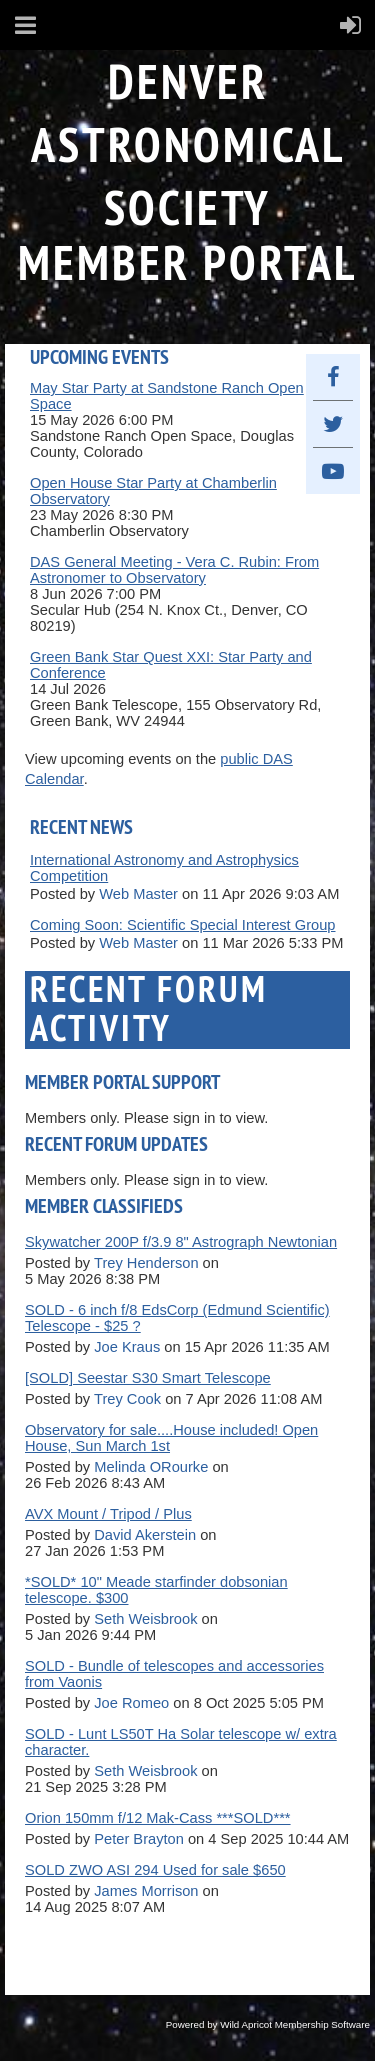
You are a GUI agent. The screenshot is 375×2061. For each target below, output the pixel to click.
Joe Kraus (127, 1347)
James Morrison (146, 1891)
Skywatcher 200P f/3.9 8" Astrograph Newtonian (181, 1242)
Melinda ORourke (151, 1467)
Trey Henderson (146, 1263)
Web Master (138, 894)
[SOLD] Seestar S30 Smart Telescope (148, 1378)
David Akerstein (145, 1535)
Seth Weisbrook (145, 1619)
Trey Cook (127, 1399)
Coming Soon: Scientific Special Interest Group (183, 925)
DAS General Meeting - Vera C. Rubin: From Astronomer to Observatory (174, 570)
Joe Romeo (131, 1703)
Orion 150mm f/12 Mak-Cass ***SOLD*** (158, 1818)
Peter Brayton (139, 1839)
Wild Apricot (246, 2024)
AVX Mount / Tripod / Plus (108, 1514)
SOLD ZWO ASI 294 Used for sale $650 (155, 1870)
